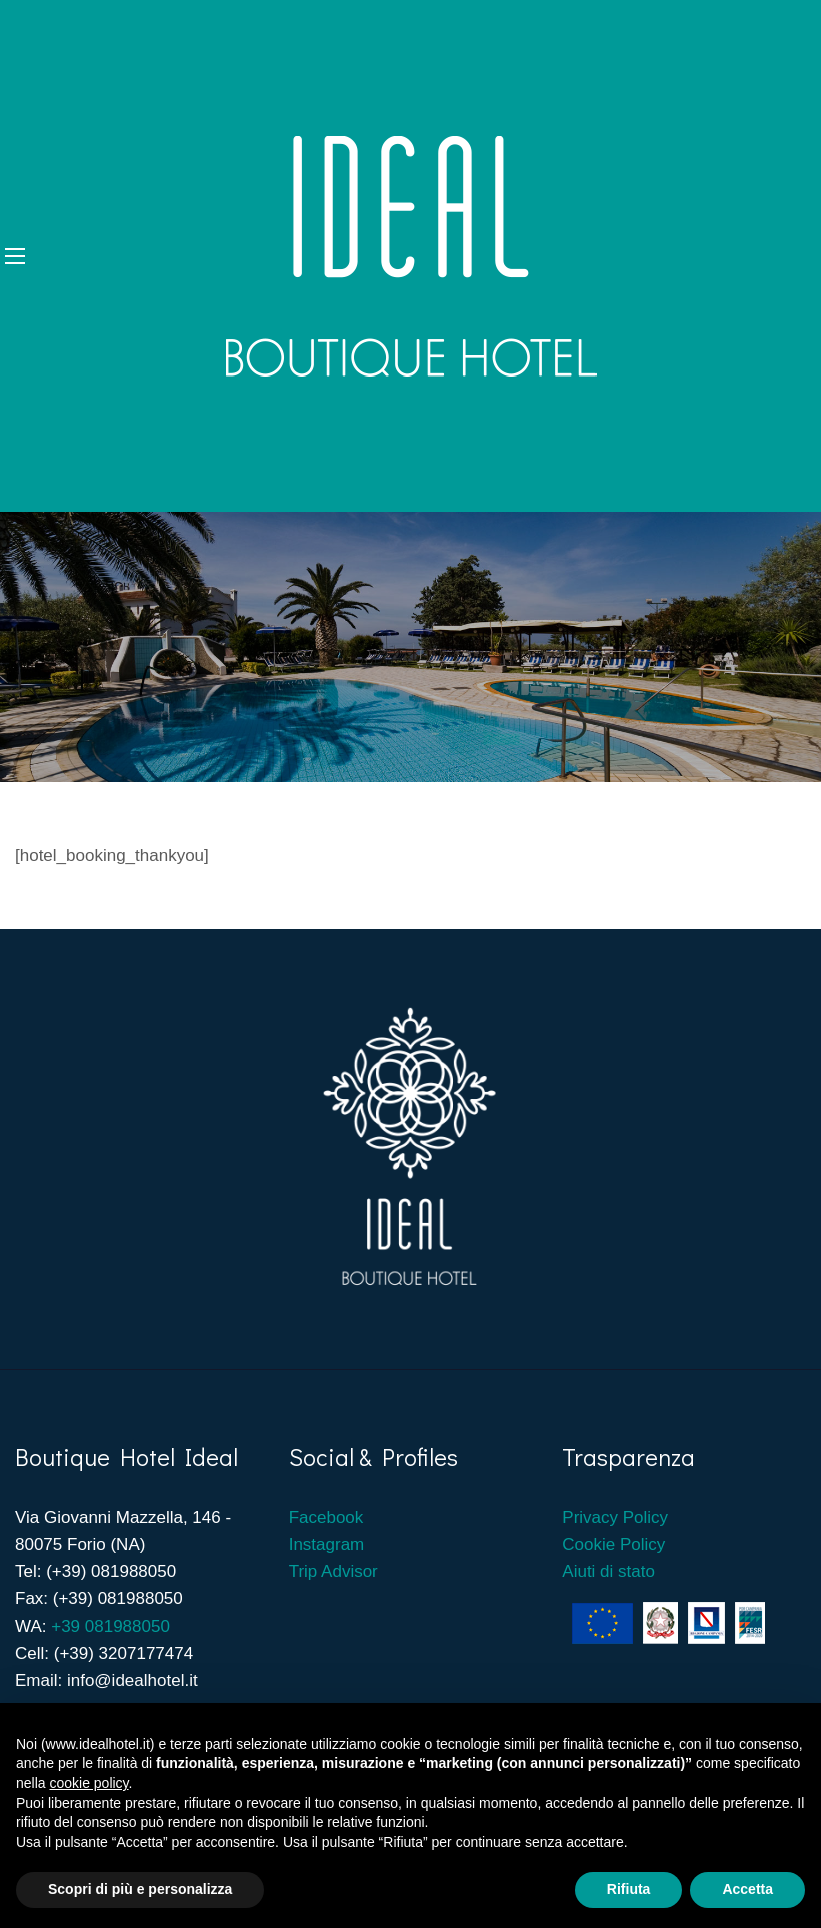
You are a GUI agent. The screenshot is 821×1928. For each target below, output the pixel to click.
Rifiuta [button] (629, 1889)
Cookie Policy (613, 1544)
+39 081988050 (110, 1626)
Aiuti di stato (608, 1571)
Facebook (328, 1517)
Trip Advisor (333, 1571)
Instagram (327, 1544)
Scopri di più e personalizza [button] (140, 1889)
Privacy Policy (615, 1517)
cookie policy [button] (88, 1783)
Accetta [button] (747, 1889)
